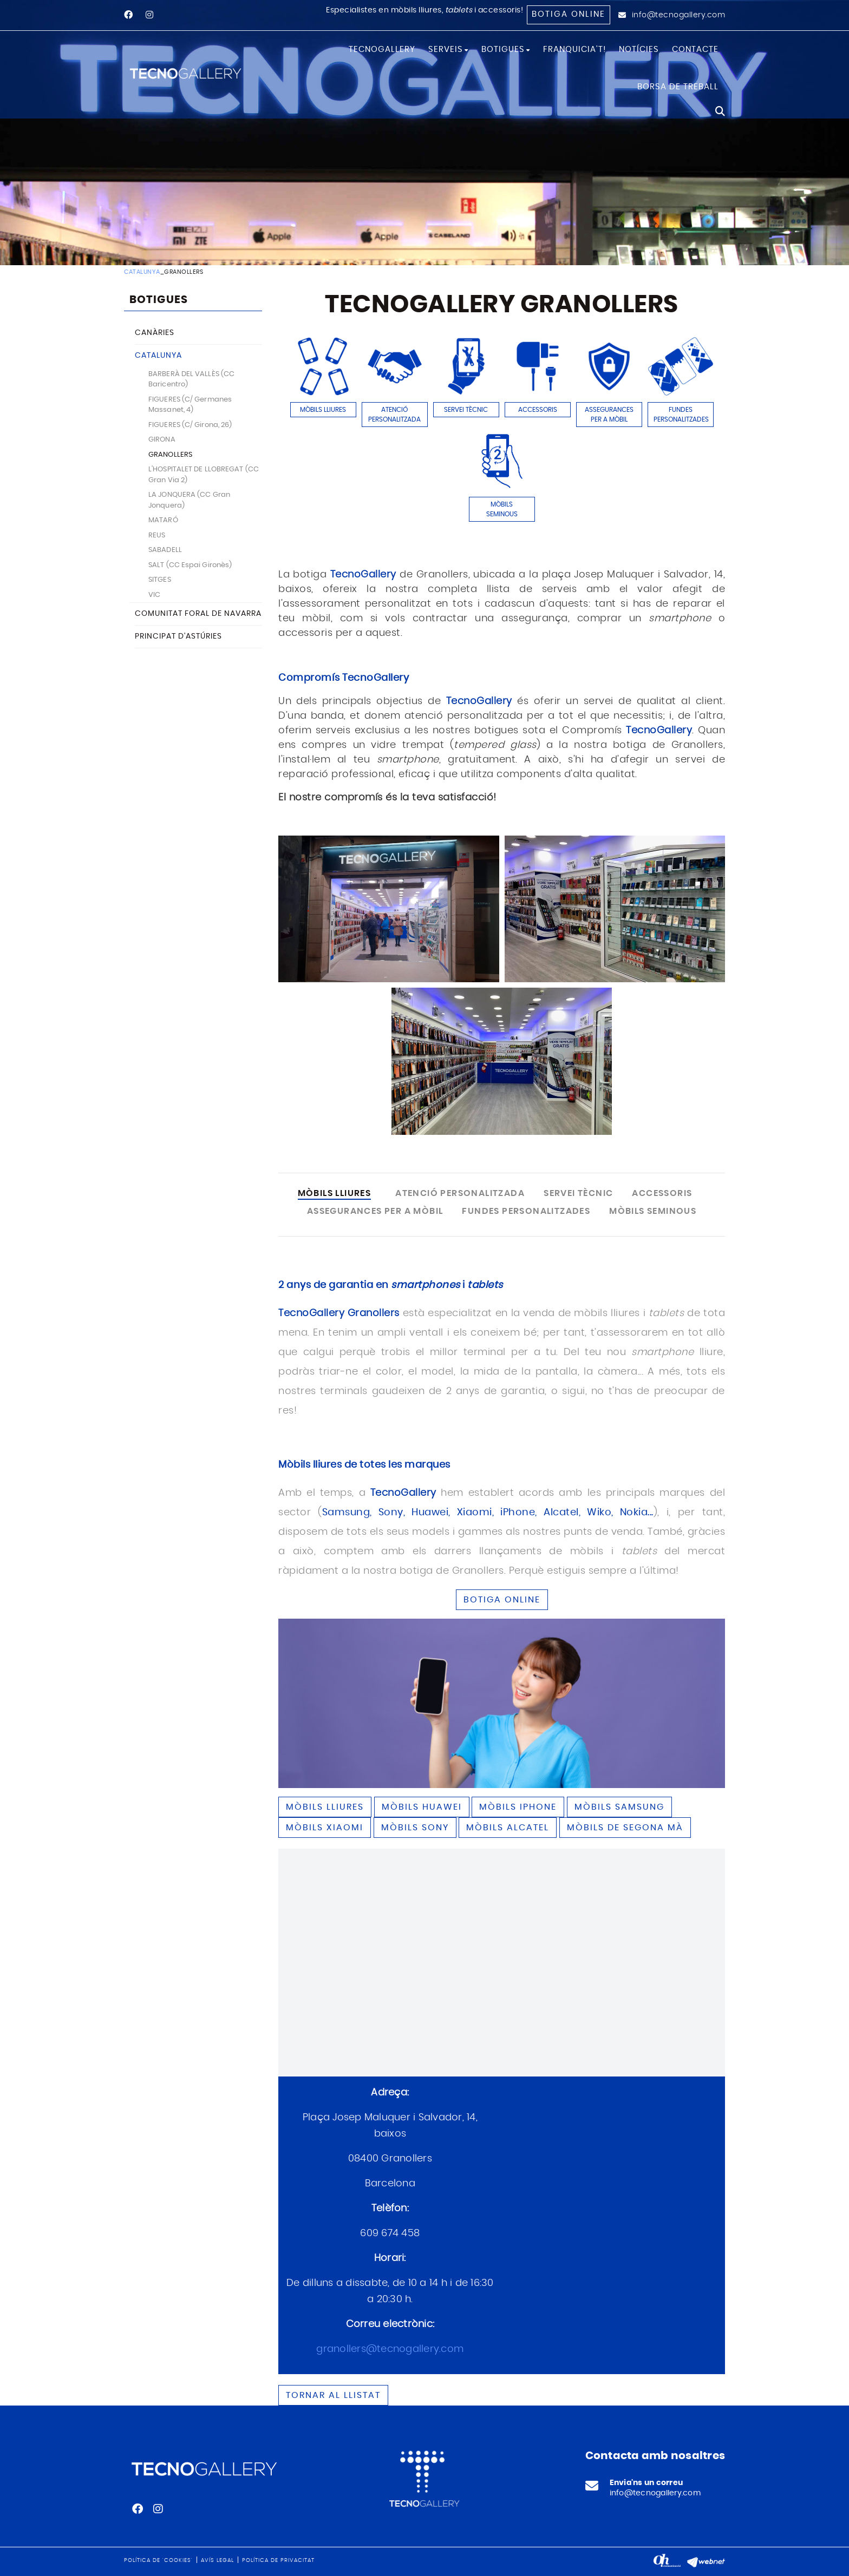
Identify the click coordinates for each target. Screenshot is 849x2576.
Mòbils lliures (325, 1807)
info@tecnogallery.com (679, 15)
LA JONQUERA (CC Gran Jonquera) (189, 500)
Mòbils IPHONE (518, 1807)
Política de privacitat (278, 2560)
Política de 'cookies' (158, 2560)
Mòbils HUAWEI (422, 1807)
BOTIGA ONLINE (501, 1599)
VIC (154, 595)
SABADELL (165, 550)
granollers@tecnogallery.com (389, 2349)
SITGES (159, 579)
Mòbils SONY (415, 1827)
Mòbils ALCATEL (507, 1827)
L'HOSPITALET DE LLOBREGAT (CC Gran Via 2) (203, 475)
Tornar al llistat (333, 2395)
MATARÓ (163, 520)
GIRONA (161, 439)
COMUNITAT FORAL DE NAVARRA (198, 613)
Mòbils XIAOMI (324, 1827)
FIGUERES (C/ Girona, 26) (190, 425)
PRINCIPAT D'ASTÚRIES (178, 636)
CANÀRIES (154, 333)
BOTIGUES (158, 299)
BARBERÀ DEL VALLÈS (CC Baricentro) (191, 380)
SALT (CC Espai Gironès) (190, 565)
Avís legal (217, 2560)
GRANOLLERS (170, 454)
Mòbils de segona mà (625, 1827)
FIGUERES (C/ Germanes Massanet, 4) (190, 405)
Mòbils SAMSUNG (619, 1807)
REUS (156, 535)
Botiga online (568, 14)
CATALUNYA (142, 272)
